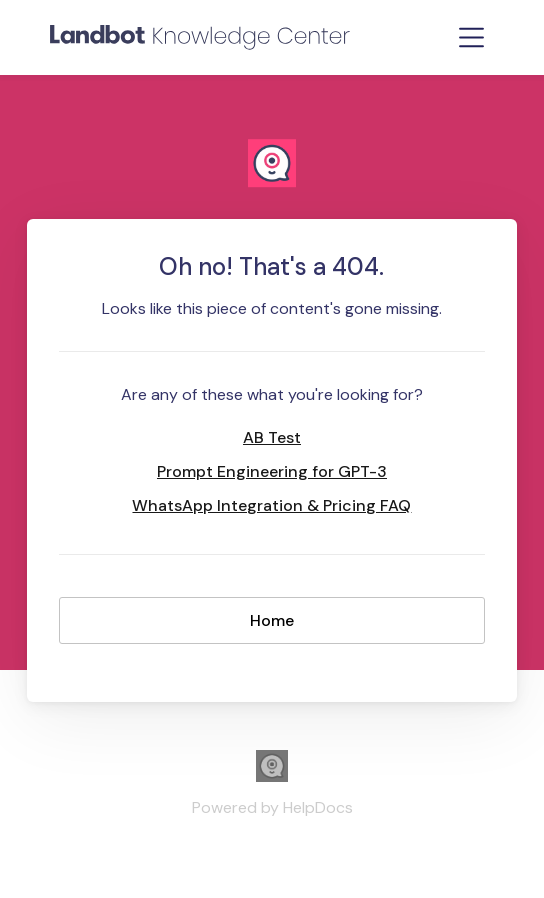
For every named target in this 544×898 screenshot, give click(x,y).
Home (272, 620)
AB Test (272, 437)
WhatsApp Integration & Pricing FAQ (271, 505)
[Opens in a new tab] (272, 776)
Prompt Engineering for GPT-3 (272, 471)
